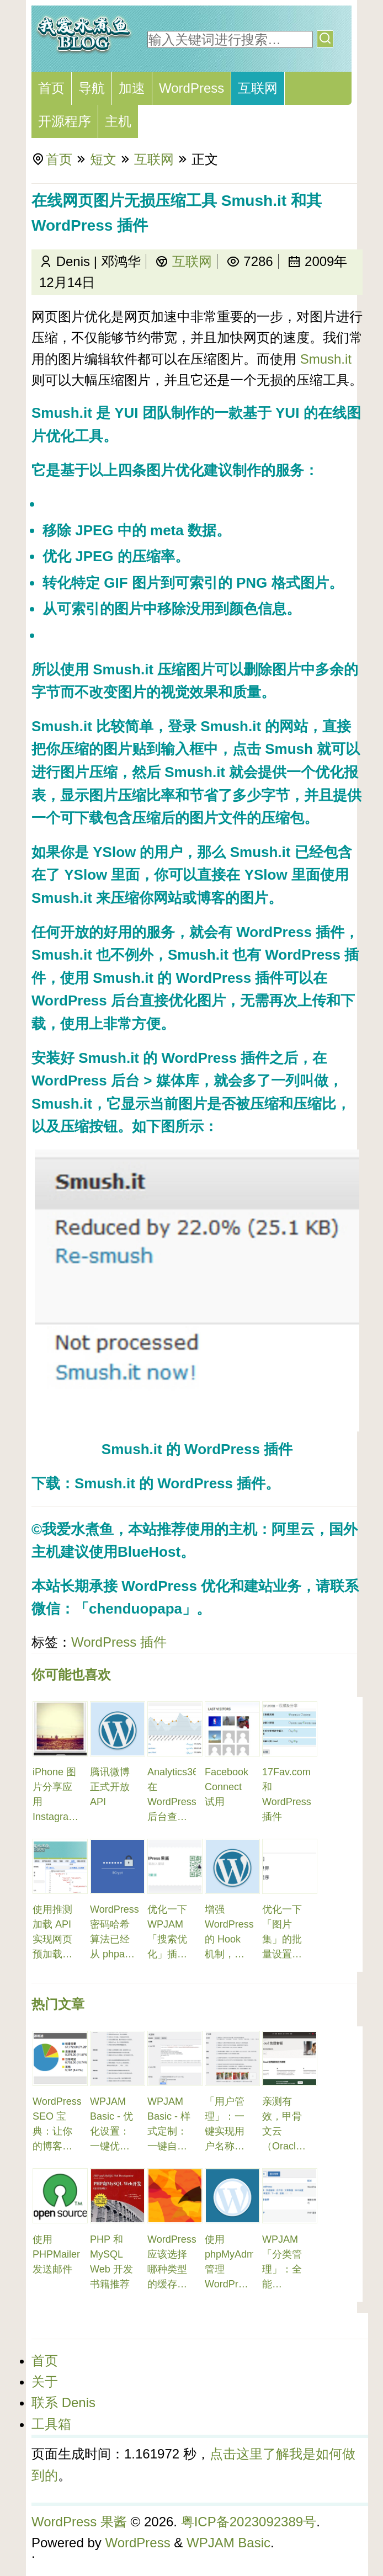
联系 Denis (63, 2402)
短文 (103, 159)
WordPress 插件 (119, 1642)
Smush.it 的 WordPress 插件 (188, 978)
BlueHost (149, 1552)
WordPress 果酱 (79, 2521)
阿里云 (293, 1529)
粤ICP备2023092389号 (248, 2521)
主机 (118, 121)
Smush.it (326, 359)
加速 (132, 88)
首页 (51, 88)
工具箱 (51, 2424)
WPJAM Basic (228, 2542)
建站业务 (272, 1586)
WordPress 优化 (175, 1586)
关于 (44, 2381)
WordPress (191, 88)
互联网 (258, 88)
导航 (91, 88)
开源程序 (64, 121)
